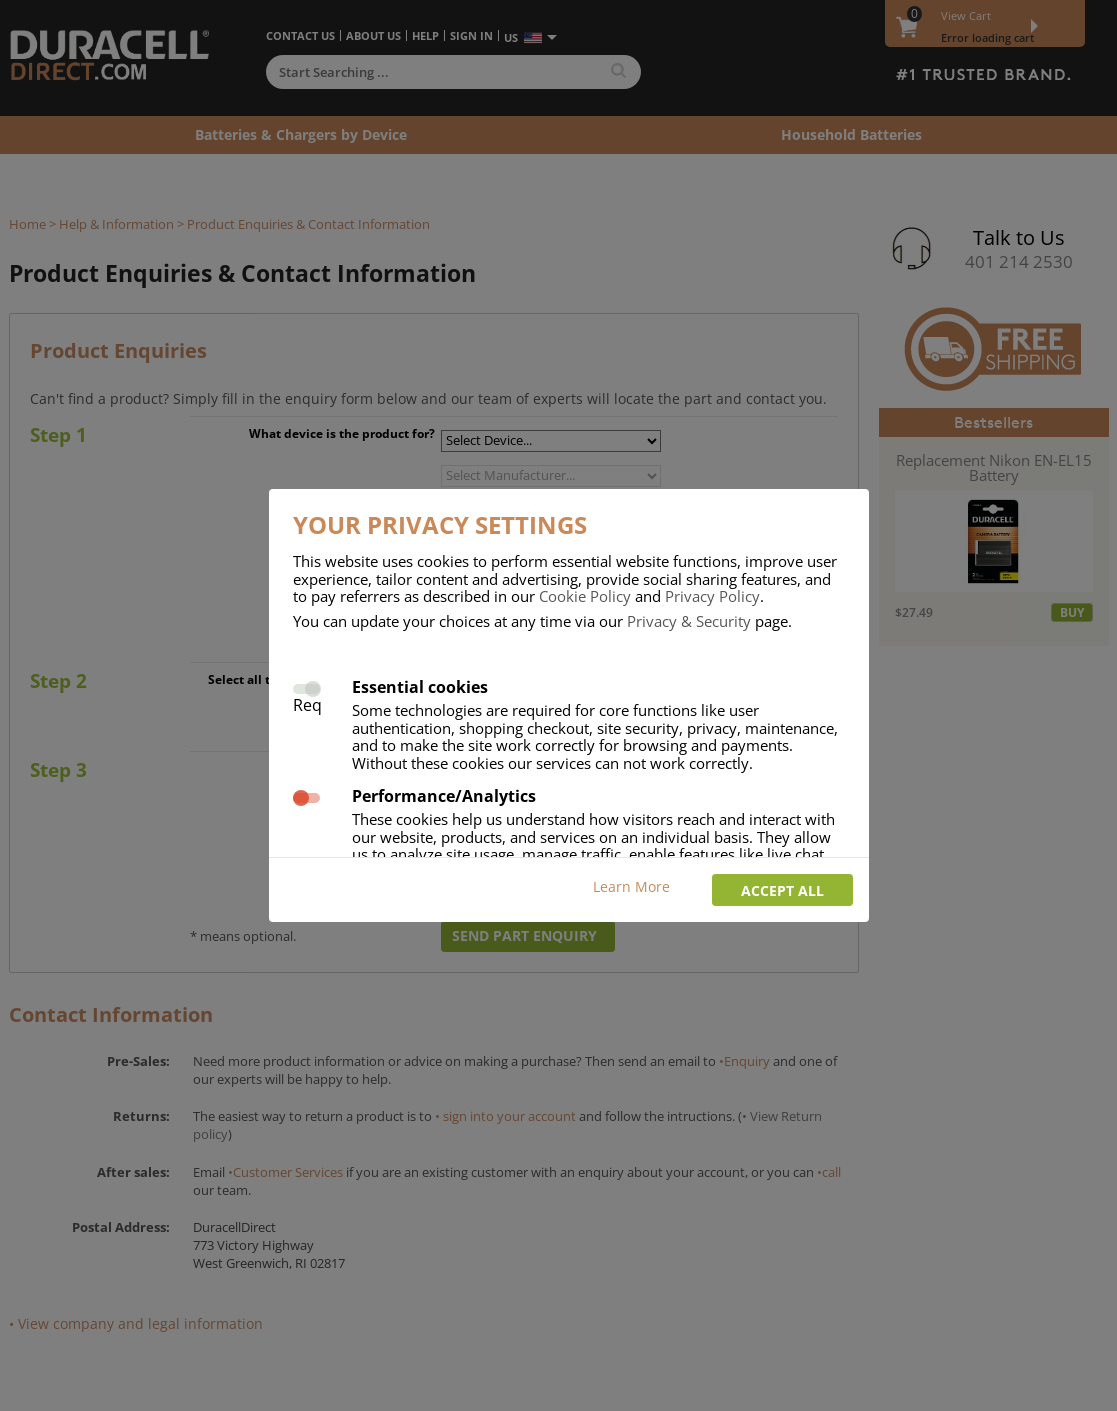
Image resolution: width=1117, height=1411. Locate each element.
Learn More (631, 886)
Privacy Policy (712, 596)
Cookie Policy (585, 596)
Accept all (782, 890)
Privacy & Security (689, 621)
